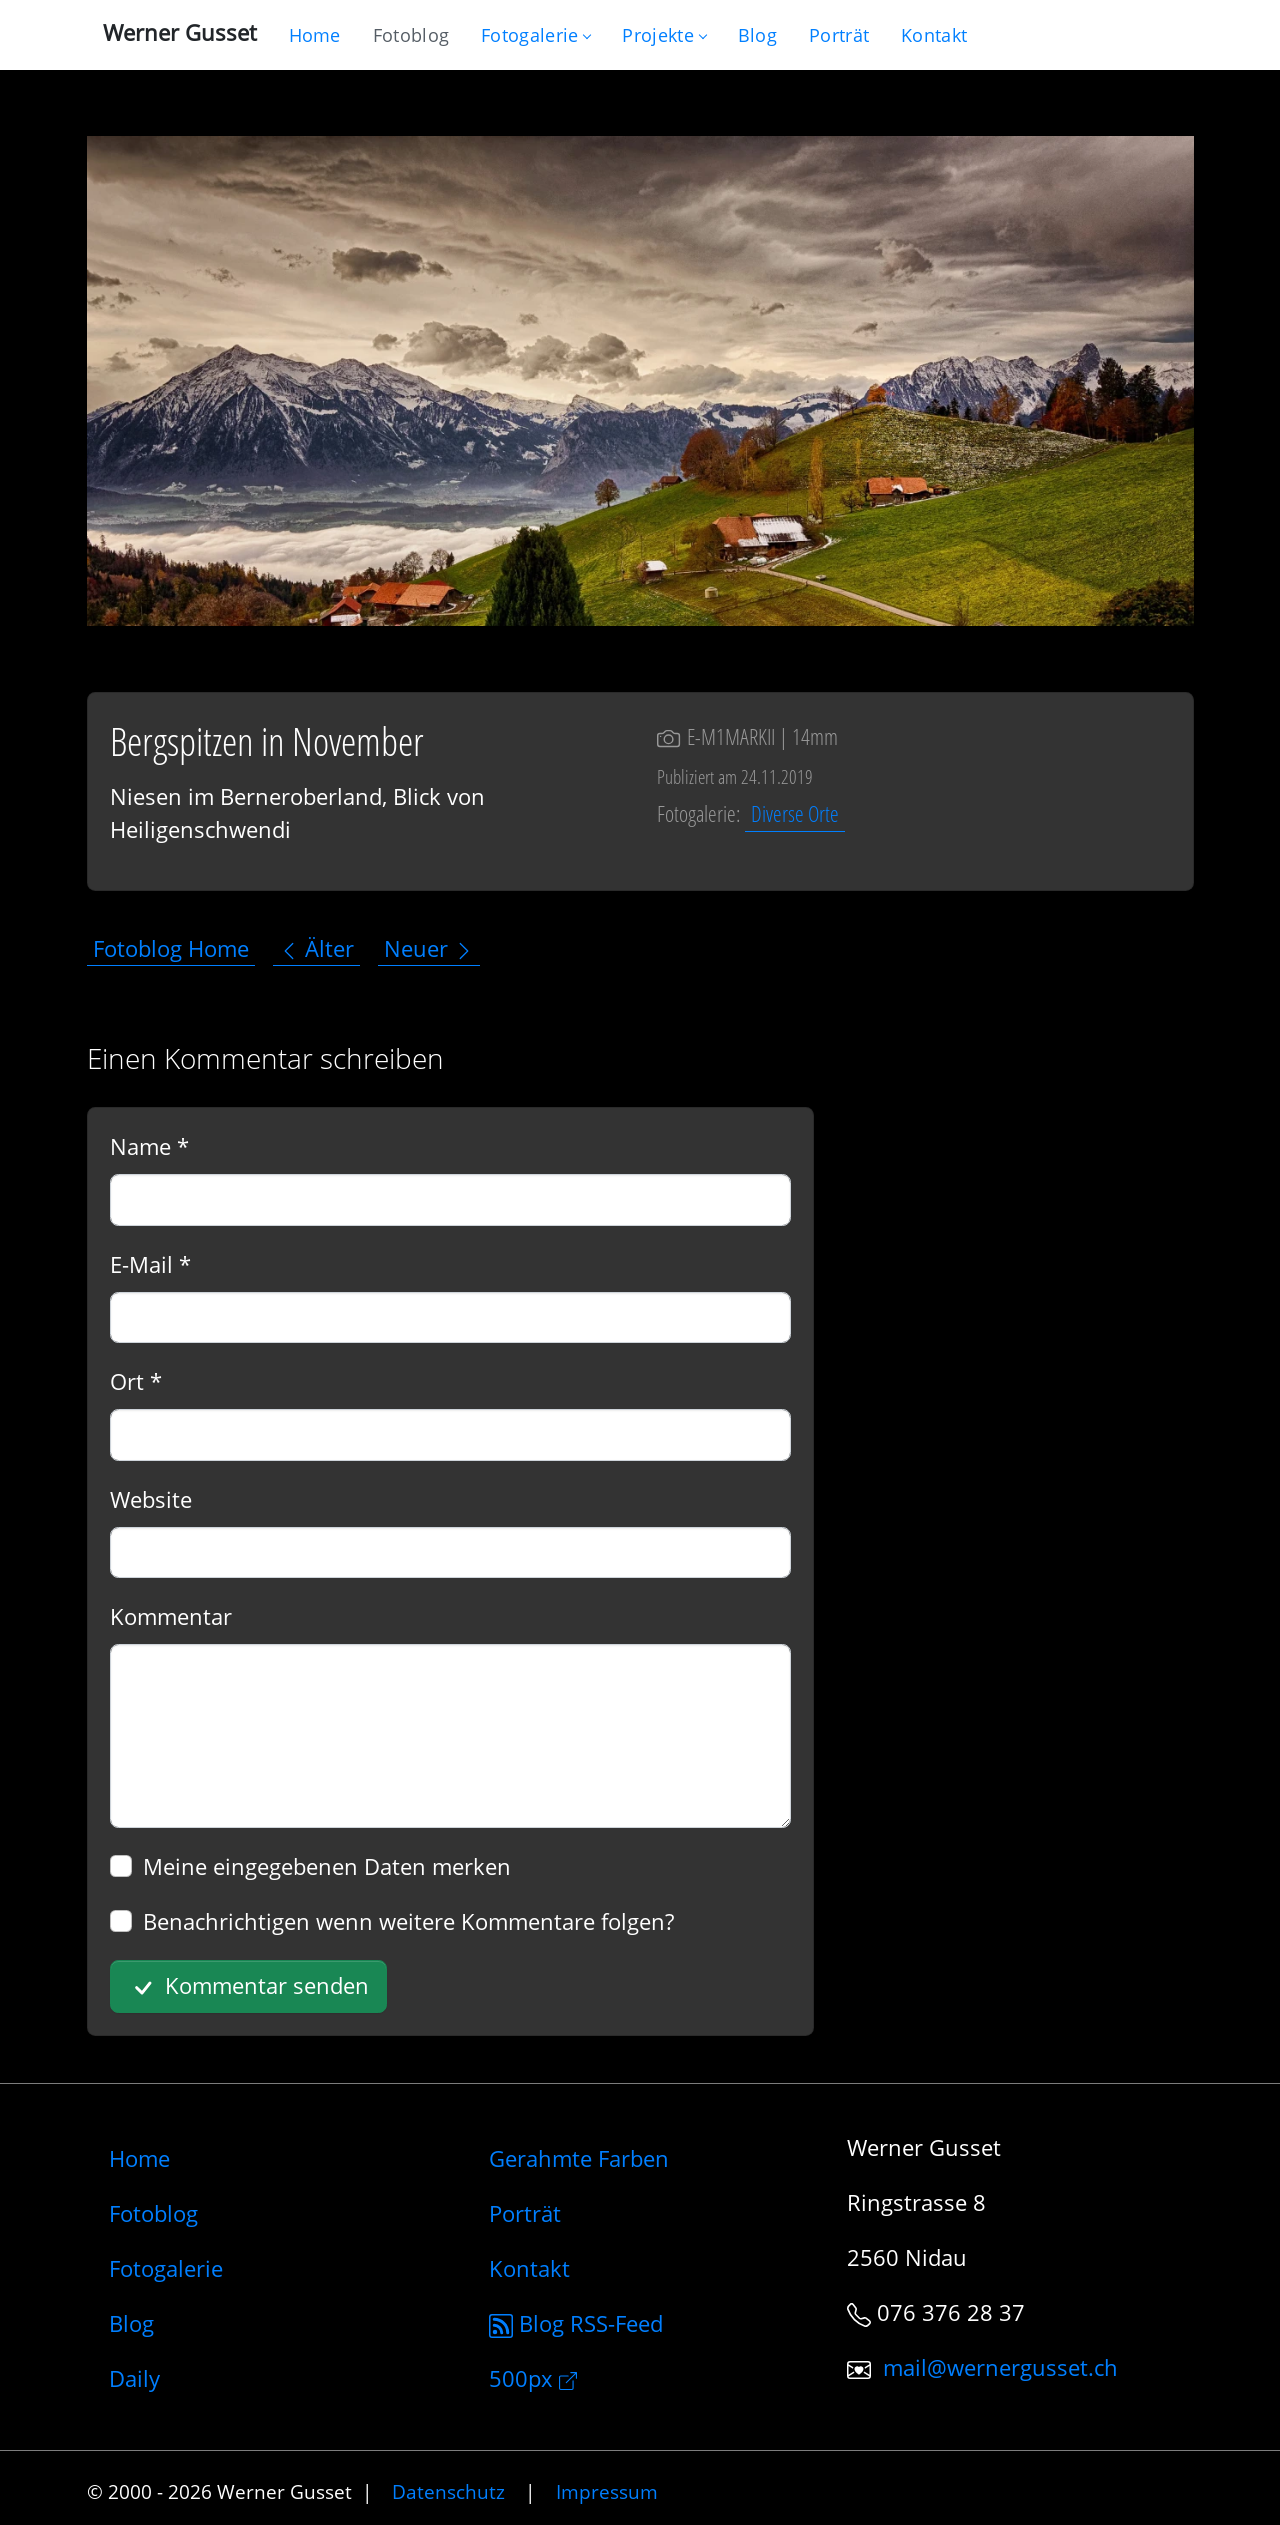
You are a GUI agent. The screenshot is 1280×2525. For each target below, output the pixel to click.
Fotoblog (153, 2213)
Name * (149, 1146)
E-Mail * (150, 1264)
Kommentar (171, 1616)
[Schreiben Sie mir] (934, 35)
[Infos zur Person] (839, 35)
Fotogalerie (535, 35)
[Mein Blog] (757, 35)
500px (533, 2378)
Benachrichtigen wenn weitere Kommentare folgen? (408, 1921)
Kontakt (529, 2268)
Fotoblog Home (171, 948)
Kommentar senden (248, 1987)
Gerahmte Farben (579, 2158)
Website (151, 1499)
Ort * (136, 1381)
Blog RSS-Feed (576, 2323)
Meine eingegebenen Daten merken (327, 1866)
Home (139, 2158)
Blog (131, 2323)
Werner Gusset (180, 32)
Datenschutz (448, 2491)
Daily (134, 2378)
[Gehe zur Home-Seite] (315, 35)
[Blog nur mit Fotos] (411, 35)
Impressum (607, 2491)
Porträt (525, 2213)
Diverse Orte (795, 813)
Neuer (429, 948)
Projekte (663, 35)
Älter (316, 948)
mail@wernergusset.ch (1000, 2367)
